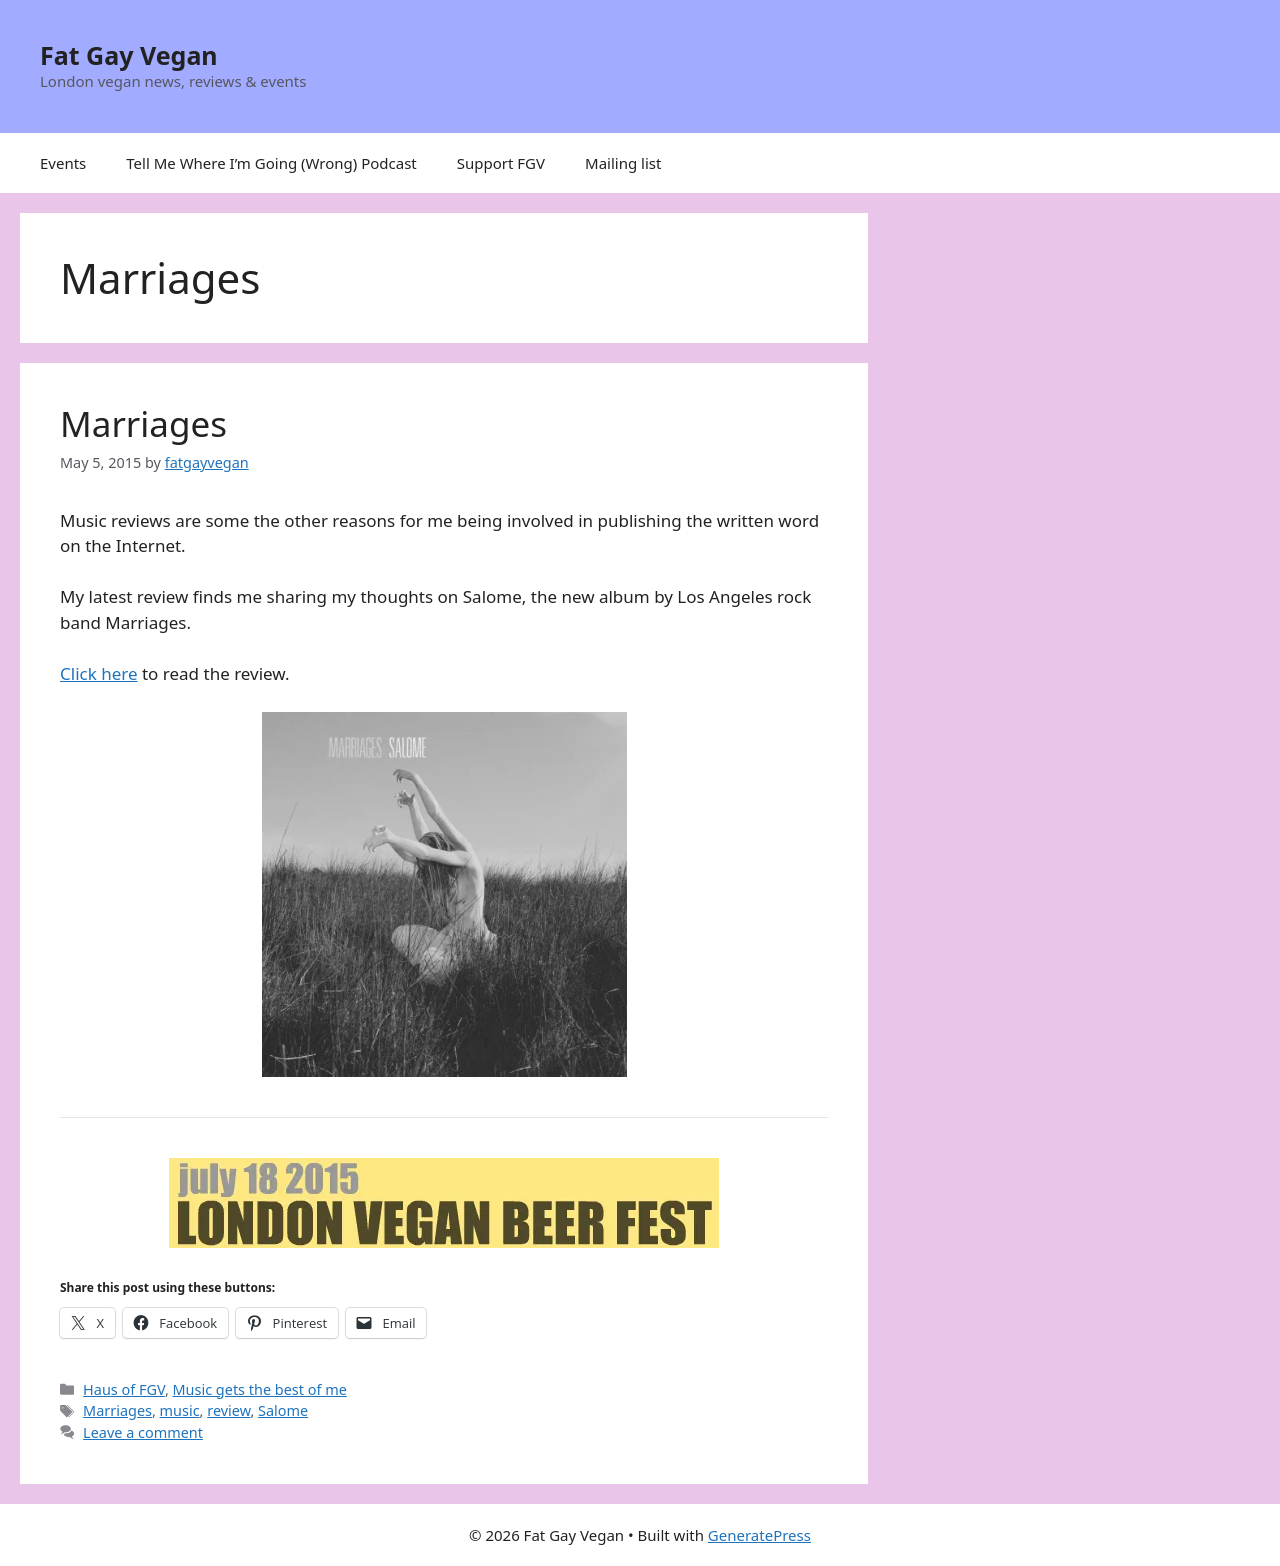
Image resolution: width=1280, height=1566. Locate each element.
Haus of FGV (124, 1389)
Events (63, 163)
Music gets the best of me (260, 1389)
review (228, 1410)
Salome (283, 1410)
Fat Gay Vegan (129, 55)
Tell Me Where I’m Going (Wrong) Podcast (271, 163)
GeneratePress (759, 1535)
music (180, 1410)
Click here (99, 673)
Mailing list (623, 163)
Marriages (143, 423)
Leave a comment (143, 1432)
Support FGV (501, 163)
